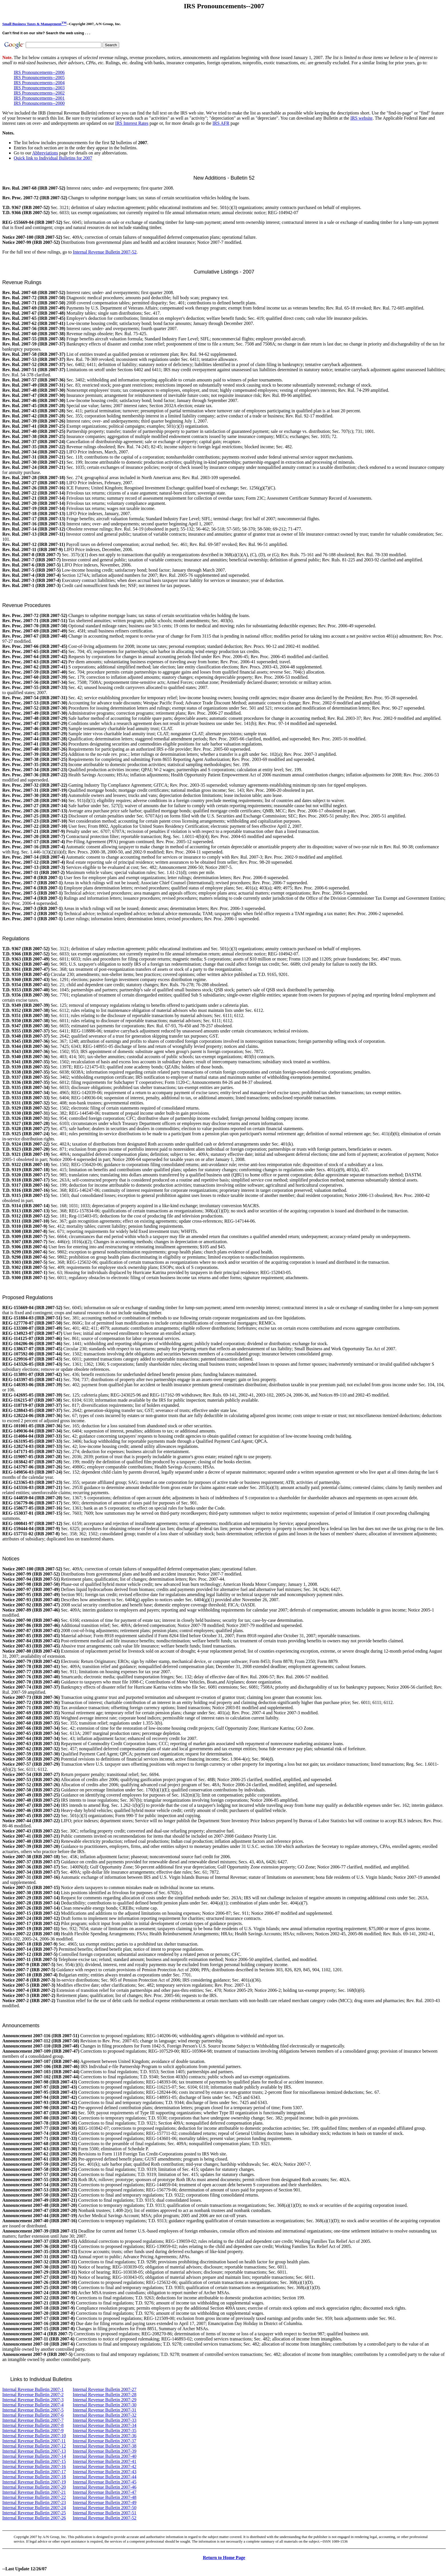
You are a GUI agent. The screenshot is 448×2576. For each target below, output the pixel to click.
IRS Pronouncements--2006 (39, 72)
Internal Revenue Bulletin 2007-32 (105, 2415)
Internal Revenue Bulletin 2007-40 (105, 2456)
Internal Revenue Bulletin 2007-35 (105, 2430)
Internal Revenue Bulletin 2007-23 (34, 2502)
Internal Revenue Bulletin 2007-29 (105, 2399)
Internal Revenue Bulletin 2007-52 (105, 252)
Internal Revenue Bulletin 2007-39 (105, 2451)
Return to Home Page (224, 2557)
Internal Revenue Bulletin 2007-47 (105, 2492)
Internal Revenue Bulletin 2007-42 (105, 2466)
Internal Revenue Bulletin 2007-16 (34, 2466)
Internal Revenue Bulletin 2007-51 (105, 2512)
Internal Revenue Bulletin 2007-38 (105, 2446)
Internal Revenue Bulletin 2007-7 (33, 2420)
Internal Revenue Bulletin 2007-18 (34, 2476)
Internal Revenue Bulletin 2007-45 (105, 2481)
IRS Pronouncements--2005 (39, 77)
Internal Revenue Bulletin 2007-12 (34, 2446)
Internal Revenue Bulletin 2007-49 (105, 2502)
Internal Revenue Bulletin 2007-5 (33, 2410)
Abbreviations (45, 152)
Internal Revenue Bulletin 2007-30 (105, 2404)
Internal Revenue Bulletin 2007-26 (34, 2517)
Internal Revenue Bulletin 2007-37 (104, 2440)
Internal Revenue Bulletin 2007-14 (34, 2456)
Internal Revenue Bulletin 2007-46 (105, 2487)
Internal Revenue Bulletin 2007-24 (34, 2507)
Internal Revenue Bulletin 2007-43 (105, 2471)
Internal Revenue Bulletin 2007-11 (34, 2440)
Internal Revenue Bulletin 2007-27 (105, 2389)
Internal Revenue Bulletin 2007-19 (34, 2481)
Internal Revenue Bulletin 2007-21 (34, 2492)
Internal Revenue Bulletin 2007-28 (105, 2394)
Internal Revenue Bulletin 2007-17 (34, 2471)
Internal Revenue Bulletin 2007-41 (105, 2461)
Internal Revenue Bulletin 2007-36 (105, 2435)
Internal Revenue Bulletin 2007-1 (33, 2389)
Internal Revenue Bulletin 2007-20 (34, 2487)
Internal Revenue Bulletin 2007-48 (105, 2497)
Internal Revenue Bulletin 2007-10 (34, 2435)
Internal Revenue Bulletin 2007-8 (33, 2425)
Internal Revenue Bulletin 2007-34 (105, 2425)
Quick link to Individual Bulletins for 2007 (53, 158)
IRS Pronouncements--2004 (39, 82)
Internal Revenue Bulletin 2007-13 (34, 2451)
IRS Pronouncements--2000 (39, 103)
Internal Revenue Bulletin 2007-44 (105, 2476)
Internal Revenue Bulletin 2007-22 (34, 2497)
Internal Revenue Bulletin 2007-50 (105, 2507)
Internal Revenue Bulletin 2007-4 (33, 2404)
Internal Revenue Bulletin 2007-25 (34, 2512)
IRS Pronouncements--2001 (39, 98)
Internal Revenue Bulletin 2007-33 (105, 2420)
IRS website (361, 118)
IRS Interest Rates (131, 123)
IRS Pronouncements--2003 (39, 87)
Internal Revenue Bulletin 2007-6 (33, 2415)
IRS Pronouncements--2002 (39, 93)
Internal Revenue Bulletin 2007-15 (34, 2461)
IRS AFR (221, 123)
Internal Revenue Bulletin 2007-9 (33, 2430)
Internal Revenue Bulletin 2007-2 (33, 2394)
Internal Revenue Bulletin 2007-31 (105, 2410)
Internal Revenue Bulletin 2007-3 (33, 2399)
